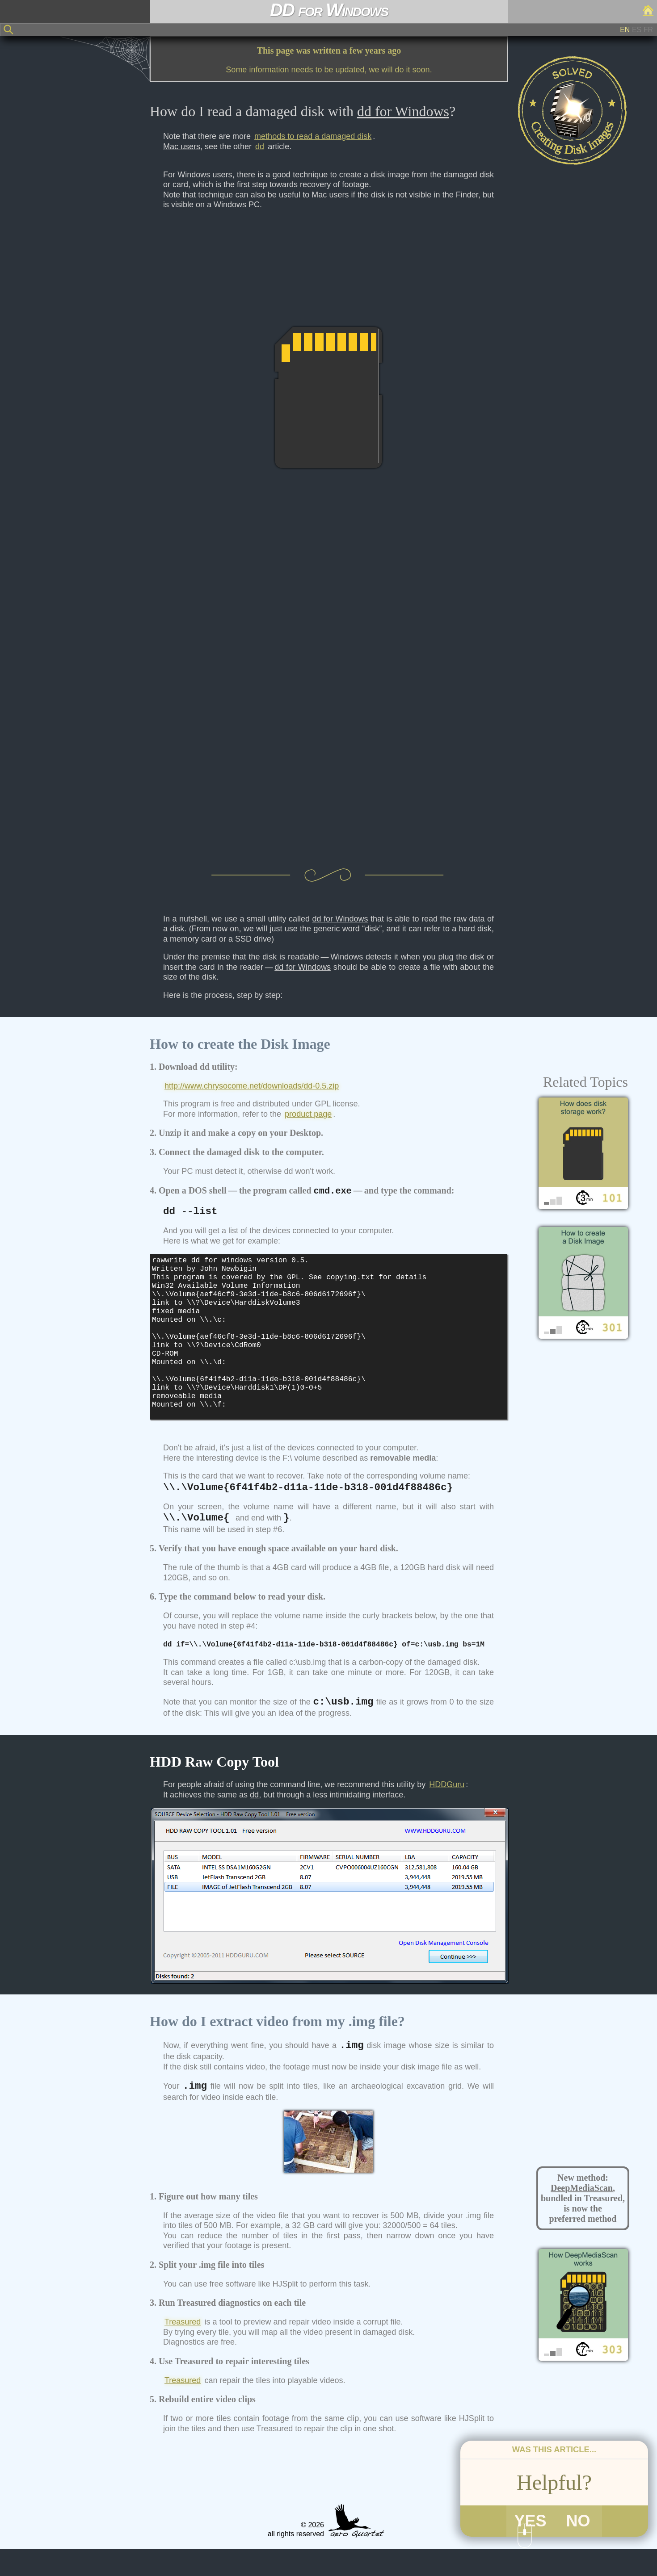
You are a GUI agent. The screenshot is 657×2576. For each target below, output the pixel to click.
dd (259, 146)
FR (648, 30)
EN (625, 30)
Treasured (182, 2349)
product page (308, 1114)
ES (636, 30)
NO (578, 2546)
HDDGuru (446, 1811)
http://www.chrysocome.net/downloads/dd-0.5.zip (251, 1085)
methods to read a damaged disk (312, 136)
